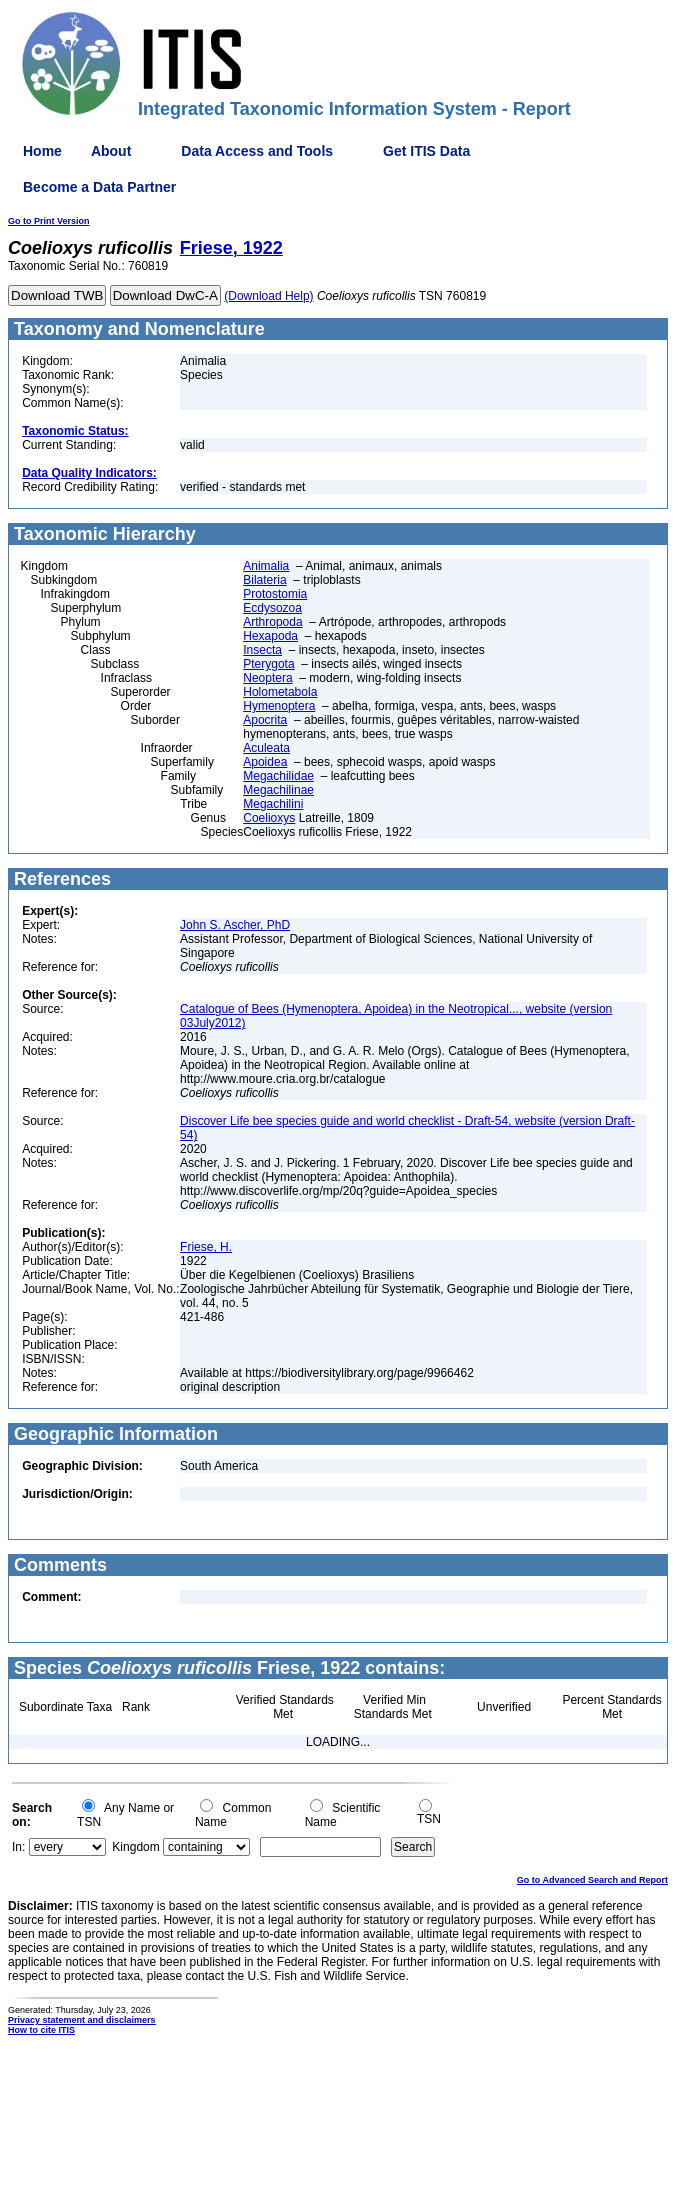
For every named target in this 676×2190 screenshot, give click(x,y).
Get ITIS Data (426, 151)
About (111, 151)
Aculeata (266, 748)
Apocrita (265, 720)
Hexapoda (270, 636)
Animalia (266, 566)
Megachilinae (278, 790)
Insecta (262, 650)
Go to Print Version (49, 221)
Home (42, 151)
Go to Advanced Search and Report (592, 1880)
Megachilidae (278, 776)
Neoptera (267, 678)
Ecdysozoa (272, 608)
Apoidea (265, 762)
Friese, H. (206, 1247)
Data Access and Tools (257, 151)
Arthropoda (272, 622)
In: (18, 1847)
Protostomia (275, 594)
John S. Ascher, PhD (235, 925)
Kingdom (135, 1847)
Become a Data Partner (99, 187)
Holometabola (280, 692)
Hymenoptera (279, 706)
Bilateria (264, 580)
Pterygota (268, 664)
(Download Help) (268, 296)
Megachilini (273, 804)
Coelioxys (269, 818)
